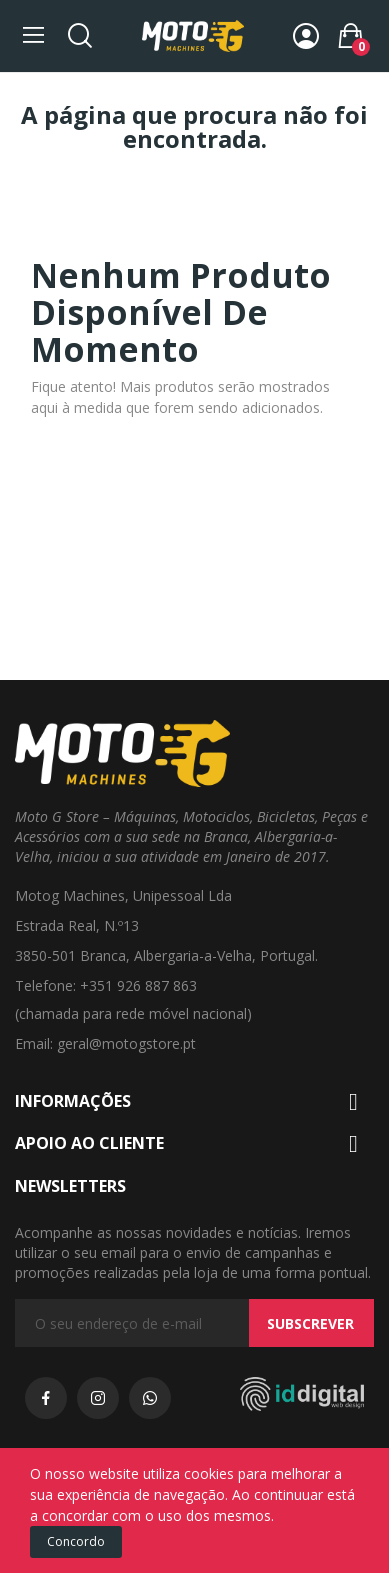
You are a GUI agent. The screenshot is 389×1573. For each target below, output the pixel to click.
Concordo (76, 1541)
